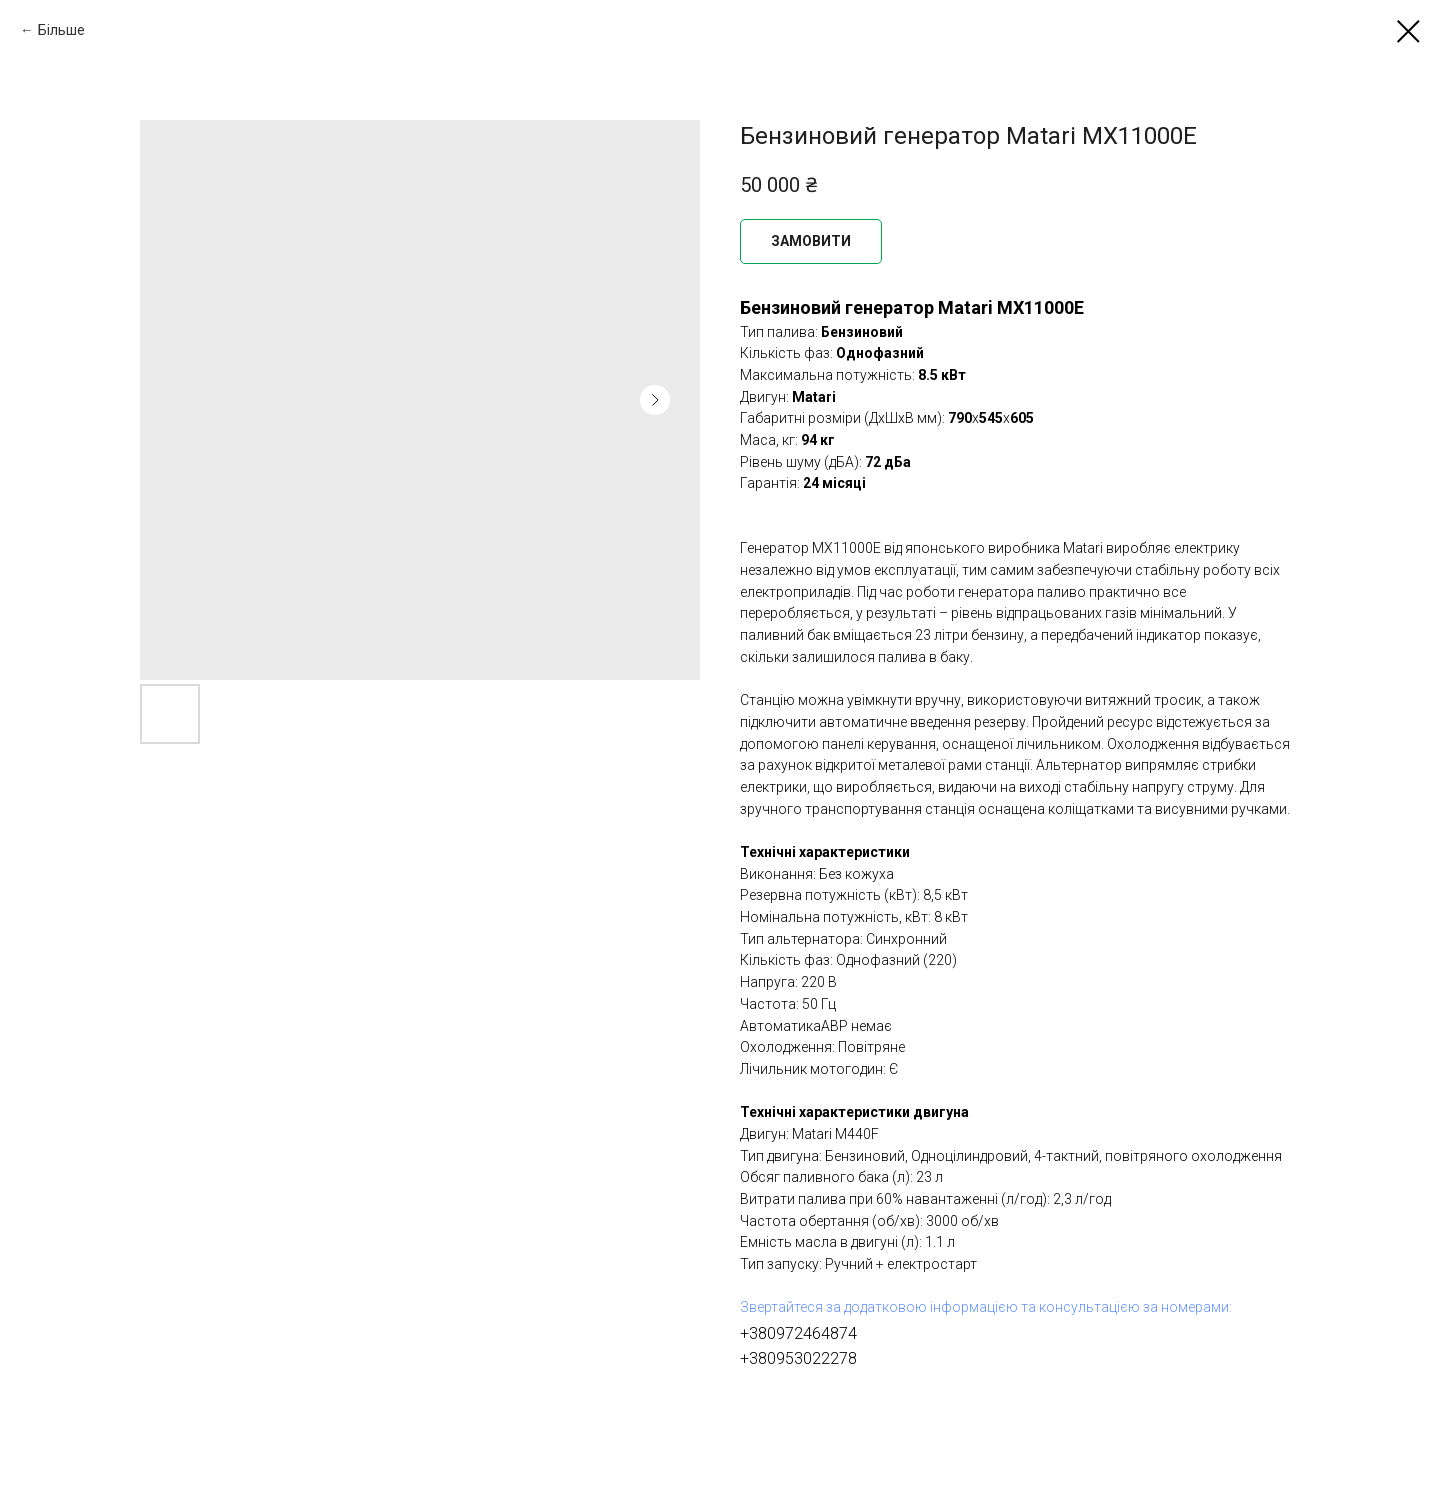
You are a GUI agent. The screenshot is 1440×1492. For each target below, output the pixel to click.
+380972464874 (798, 1333)
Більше (61, 30)
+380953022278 (798, 1358)
